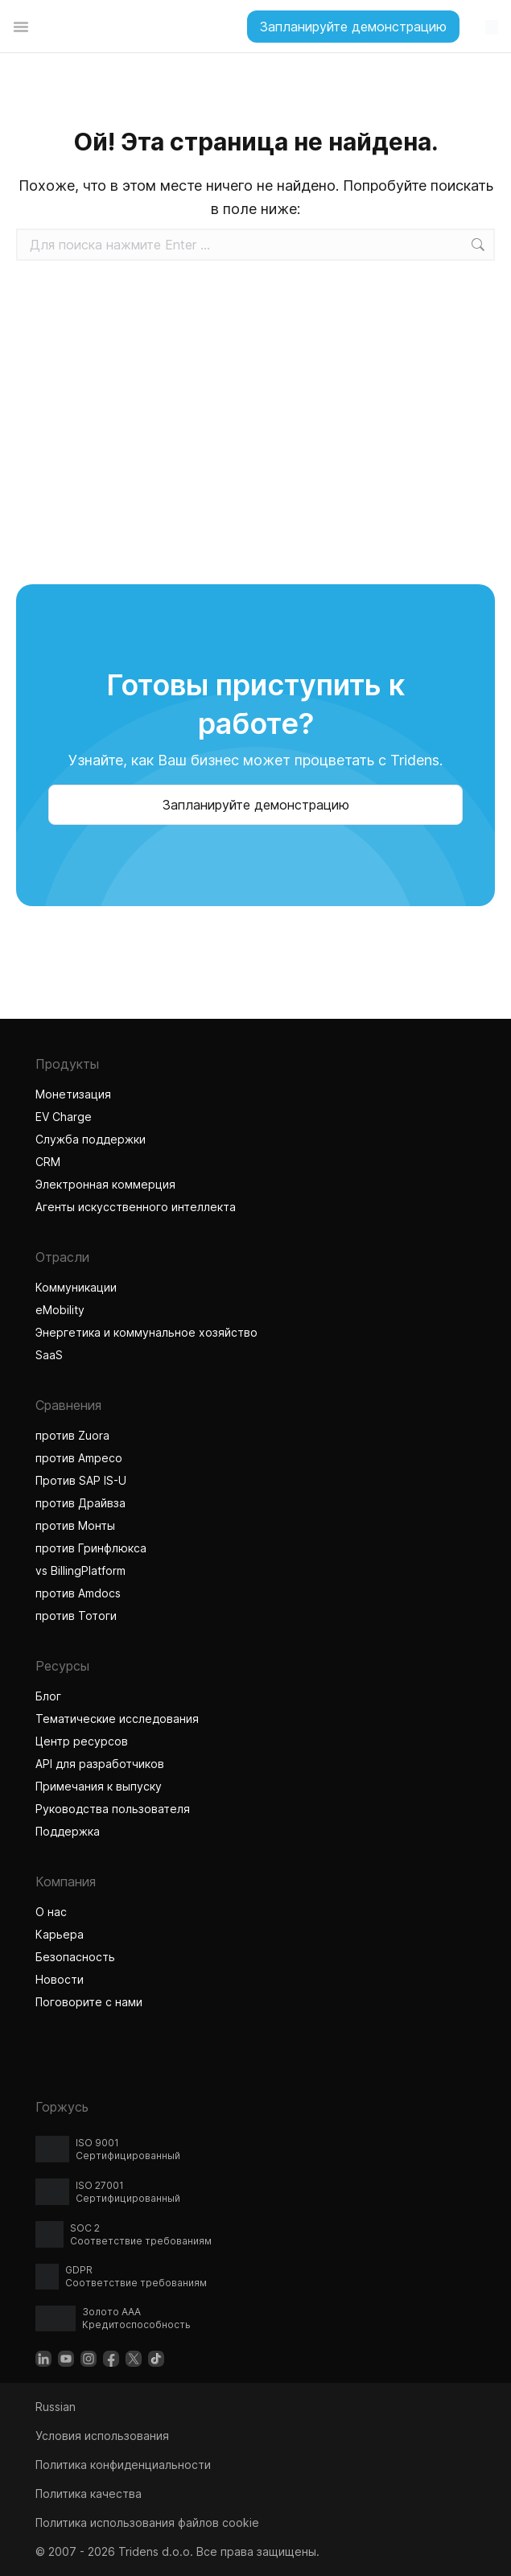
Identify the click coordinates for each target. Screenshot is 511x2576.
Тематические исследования (117, 1718)
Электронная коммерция (105, 1184)
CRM (47, 1161)
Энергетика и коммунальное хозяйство (146, 1332)
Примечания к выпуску (98, 1786)
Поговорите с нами (88, 2002)
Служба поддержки (90, 1139)
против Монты (75, 1525)
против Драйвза (80, 1503)
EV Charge (63, 1116)
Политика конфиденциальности (123, 2464)
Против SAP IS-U (80, 1480)
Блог (48, 1696)
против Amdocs (78, 1593)
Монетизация (73, 1094)
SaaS (49, 1355)
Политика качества (88, 2493)
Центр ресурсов (81, 1741)
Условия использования (102, 2435)
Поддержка (67, 1831)
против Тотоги (78, 1615)
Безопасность (75, 1957)
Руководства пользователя (112, 1809)
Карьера (59, 1934)
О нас (51, 1912)
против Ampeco (78, 1458)
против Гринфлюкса (90, 1548)
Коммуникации (76, 1287)
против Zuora (72, 1435)
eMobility (59, 1310)
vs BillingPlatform (80, 1570)
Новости (59, 1979)
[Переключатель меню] (21, 27)
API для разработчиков (99, 1763)
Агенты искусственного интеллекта (137, 1207)
